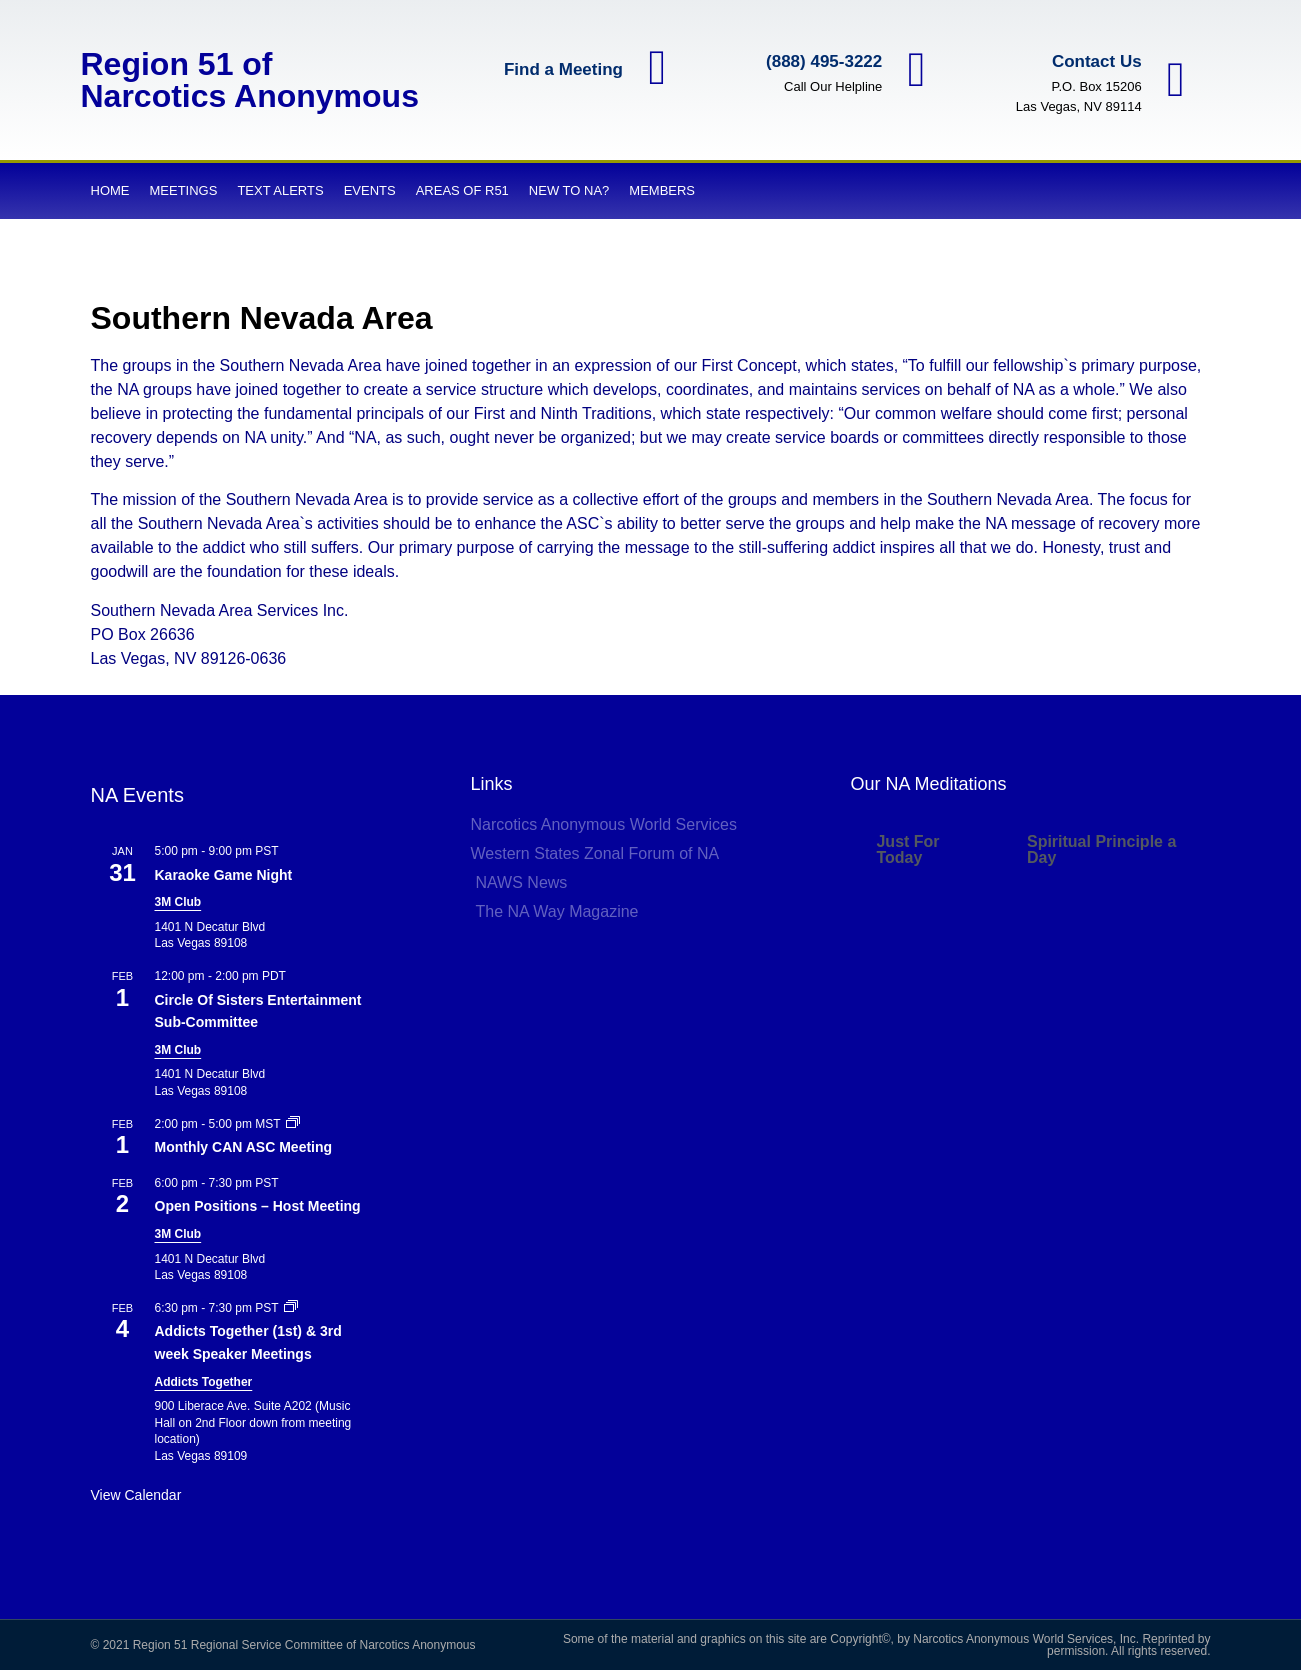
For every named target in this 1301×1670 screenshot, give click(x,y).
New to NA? (569, 190)
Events (370, 190)
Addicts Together (204, 1382)
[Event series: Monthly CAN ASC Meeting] (293, 1124)
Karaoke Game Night (224, 875)
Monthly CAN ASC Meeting (244, 1147)
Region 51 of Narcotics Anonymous (250, 80)
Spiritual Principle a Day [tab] (1101, 849)
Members (662, 190)
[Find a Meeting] (657, 69)
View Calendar (136, 1495)
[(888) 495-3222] (916, 70)
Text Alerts (280, 190)
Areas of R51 (462, 190)
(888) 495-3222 (823, 61)
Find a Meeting (562, 69)
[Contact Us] (1175, 80)
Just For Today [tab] (907, 849)
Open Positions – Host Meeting (258, 1206)
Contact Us (1096, 61)
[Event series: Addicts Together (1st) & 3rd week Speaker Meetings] (291, 1308)
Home (110, 190)
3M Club (178, 902)
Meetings (184, 190)
